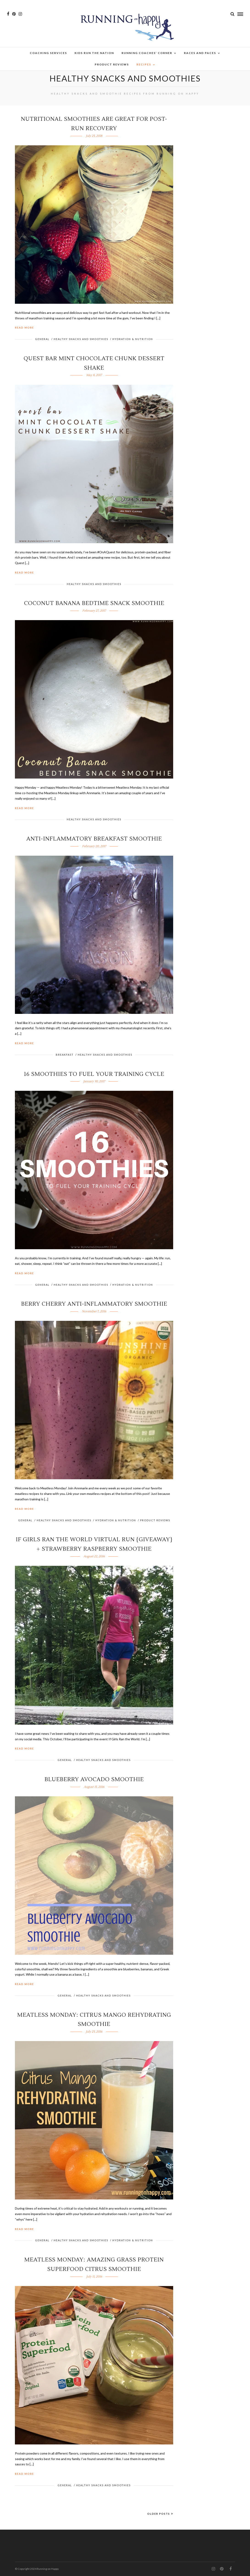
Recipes (143, 64)
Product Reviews (112, 64)
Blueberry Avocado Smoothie (94, 1779)
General (42, 338)
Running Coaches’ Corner (147, 53)
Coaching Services (48, 53)
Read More (24, 327)
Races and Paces (200, 53)
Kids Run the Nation (94, 53)
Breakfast (65, 1054)
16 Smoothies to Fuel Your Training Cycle (94, 1074)
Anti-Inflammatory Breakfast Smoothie (94, 838)
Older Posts (160, 2513)
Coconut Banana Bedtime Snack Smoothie (94, 603)
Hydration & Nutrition (132, 338)
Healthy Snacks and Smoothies (81, 338)
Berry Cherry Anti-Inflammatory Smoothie (94, 1304)
